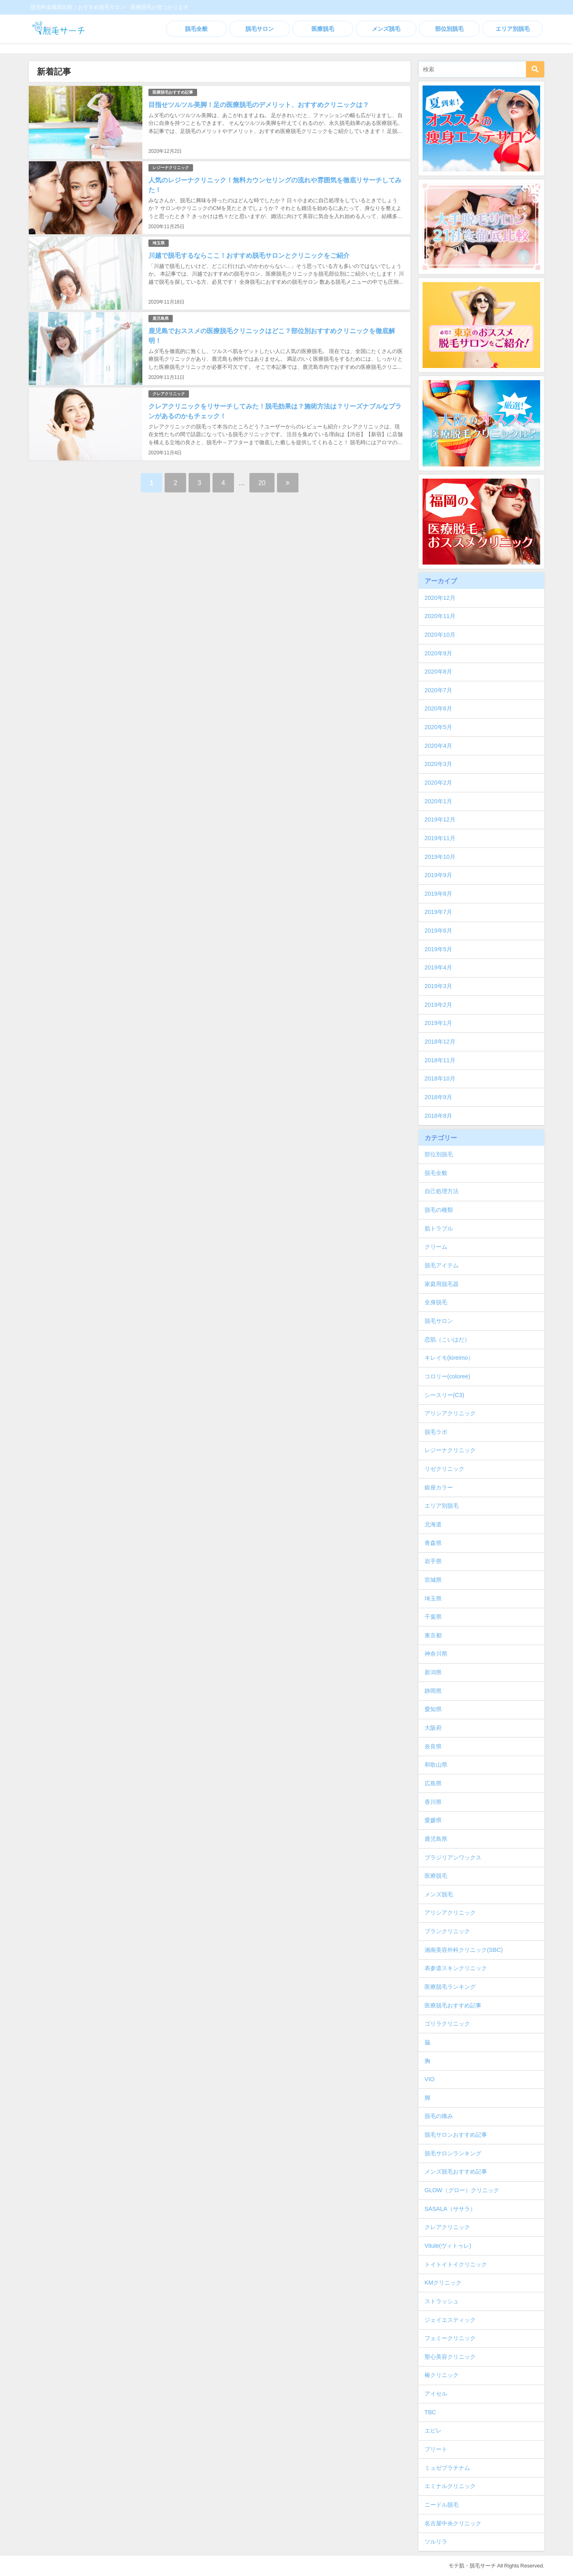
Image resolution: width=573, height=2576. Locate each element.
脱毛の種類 (439, 1210)
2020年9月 (438, 653)
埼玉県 (158, 243)
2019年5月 (438, 949)
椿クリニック (442, 2375)
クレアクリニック (168, 394)
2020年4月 (438, 746)
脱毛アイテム (442, 1265)
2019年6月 (438, 930)
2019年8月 (438, 893)
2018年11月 (440, 1060)
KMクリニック (443, 2282)
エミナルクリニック (450, 2486)
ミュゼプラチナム (447, 2468)
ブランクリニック (447, 1931)
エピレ (433, 2430)
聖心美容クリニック (450, 2357)
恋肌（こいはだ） (447, 1339)
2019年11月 (440, 838)
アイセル (436, 2393)
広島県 (433, 1783)
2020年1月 (438, 801)
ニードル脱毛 (442, 2505)
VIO (430, 2079)
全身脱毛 (436, 1302)
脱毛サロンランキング (453, 2153)
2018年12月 (440, 1041)
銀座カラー (439, 1487)
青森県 (433, 1543)
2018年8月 (438, 1116)
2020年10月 (440, 635)
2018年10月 (440, 1078)
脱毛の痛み (439, 2116)
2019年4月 (438, 967)
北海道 (433, 1524)
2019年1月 (438, 1023)
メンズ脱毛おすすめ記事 (456, 2171)
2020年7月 (438, 690)
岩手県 (433, 1561)
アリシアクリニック (450, 1413)
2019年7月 (438, 912)
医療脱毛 (322, 29)
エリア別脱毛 (513, 29)
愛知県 (433, 1709)
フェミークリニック (450, 2338)
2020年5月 (438, 727)
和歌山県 (436, 1764)
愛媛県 (433, 1820)
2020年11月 (440, 616)
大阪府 (433, 1728)
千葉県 (433, 1617)
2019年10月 (440, 857)
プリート (436, 2449)
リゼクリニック (444, 1469)
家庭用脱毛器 (442, 1284)
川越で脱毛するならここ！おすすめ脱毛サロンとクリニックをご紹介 (249, 255)
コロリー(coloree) (447, 1376)
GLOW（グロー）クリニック (462, 2190)
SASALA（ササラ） (450, 2209)
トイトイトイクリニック (456, 2264)
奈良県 (433, 1746)
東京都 (433, 1635)
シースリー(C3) (444, 1395)
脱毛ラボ (436, 1432)
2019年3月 (438, 986)
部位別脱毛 (449, 29)
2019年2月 (438, 1005)
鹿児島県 (160, 318)
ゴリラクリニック (447, 2023)
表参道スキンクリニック (456, 1968)
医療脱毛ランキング (450, 1987)
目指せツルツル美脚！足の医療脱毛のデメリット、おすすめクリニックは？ (258, 104)
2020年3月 (438, 764)
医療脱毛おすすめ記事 (172, 92)
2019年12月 (440, 819)
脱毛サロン (259, 29)
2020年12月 (440, 598)
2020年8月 (438, 671)
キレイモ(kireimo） (449, 1358)
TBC (430, 2412)
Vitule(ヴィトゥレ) (448, 2246)
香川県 (433, 1802)
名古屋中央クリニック (453, 2523)
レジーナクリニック (170, 167)
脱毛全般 (196, 29)
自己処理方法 (442, 1191)
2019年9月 (438, 875)
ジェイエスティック (450, 2320)
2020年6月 (438, 708)
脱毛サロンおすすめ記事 (456, 2134)
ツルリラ (436, 2541)
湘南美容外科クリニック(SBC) (464, 1950)
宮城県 (433, 1580)
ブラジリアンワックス (453, 1857)
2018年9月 (438, 1097)
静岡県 (433, 1691)
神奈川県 (436, 1653)
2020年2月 (438, 782)
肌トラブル (439, 1228)
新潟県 (433, 1672)
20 (262, 482)
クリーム (436, 1246)
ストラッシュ (442, 2301)
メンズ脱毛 (386, 29)
